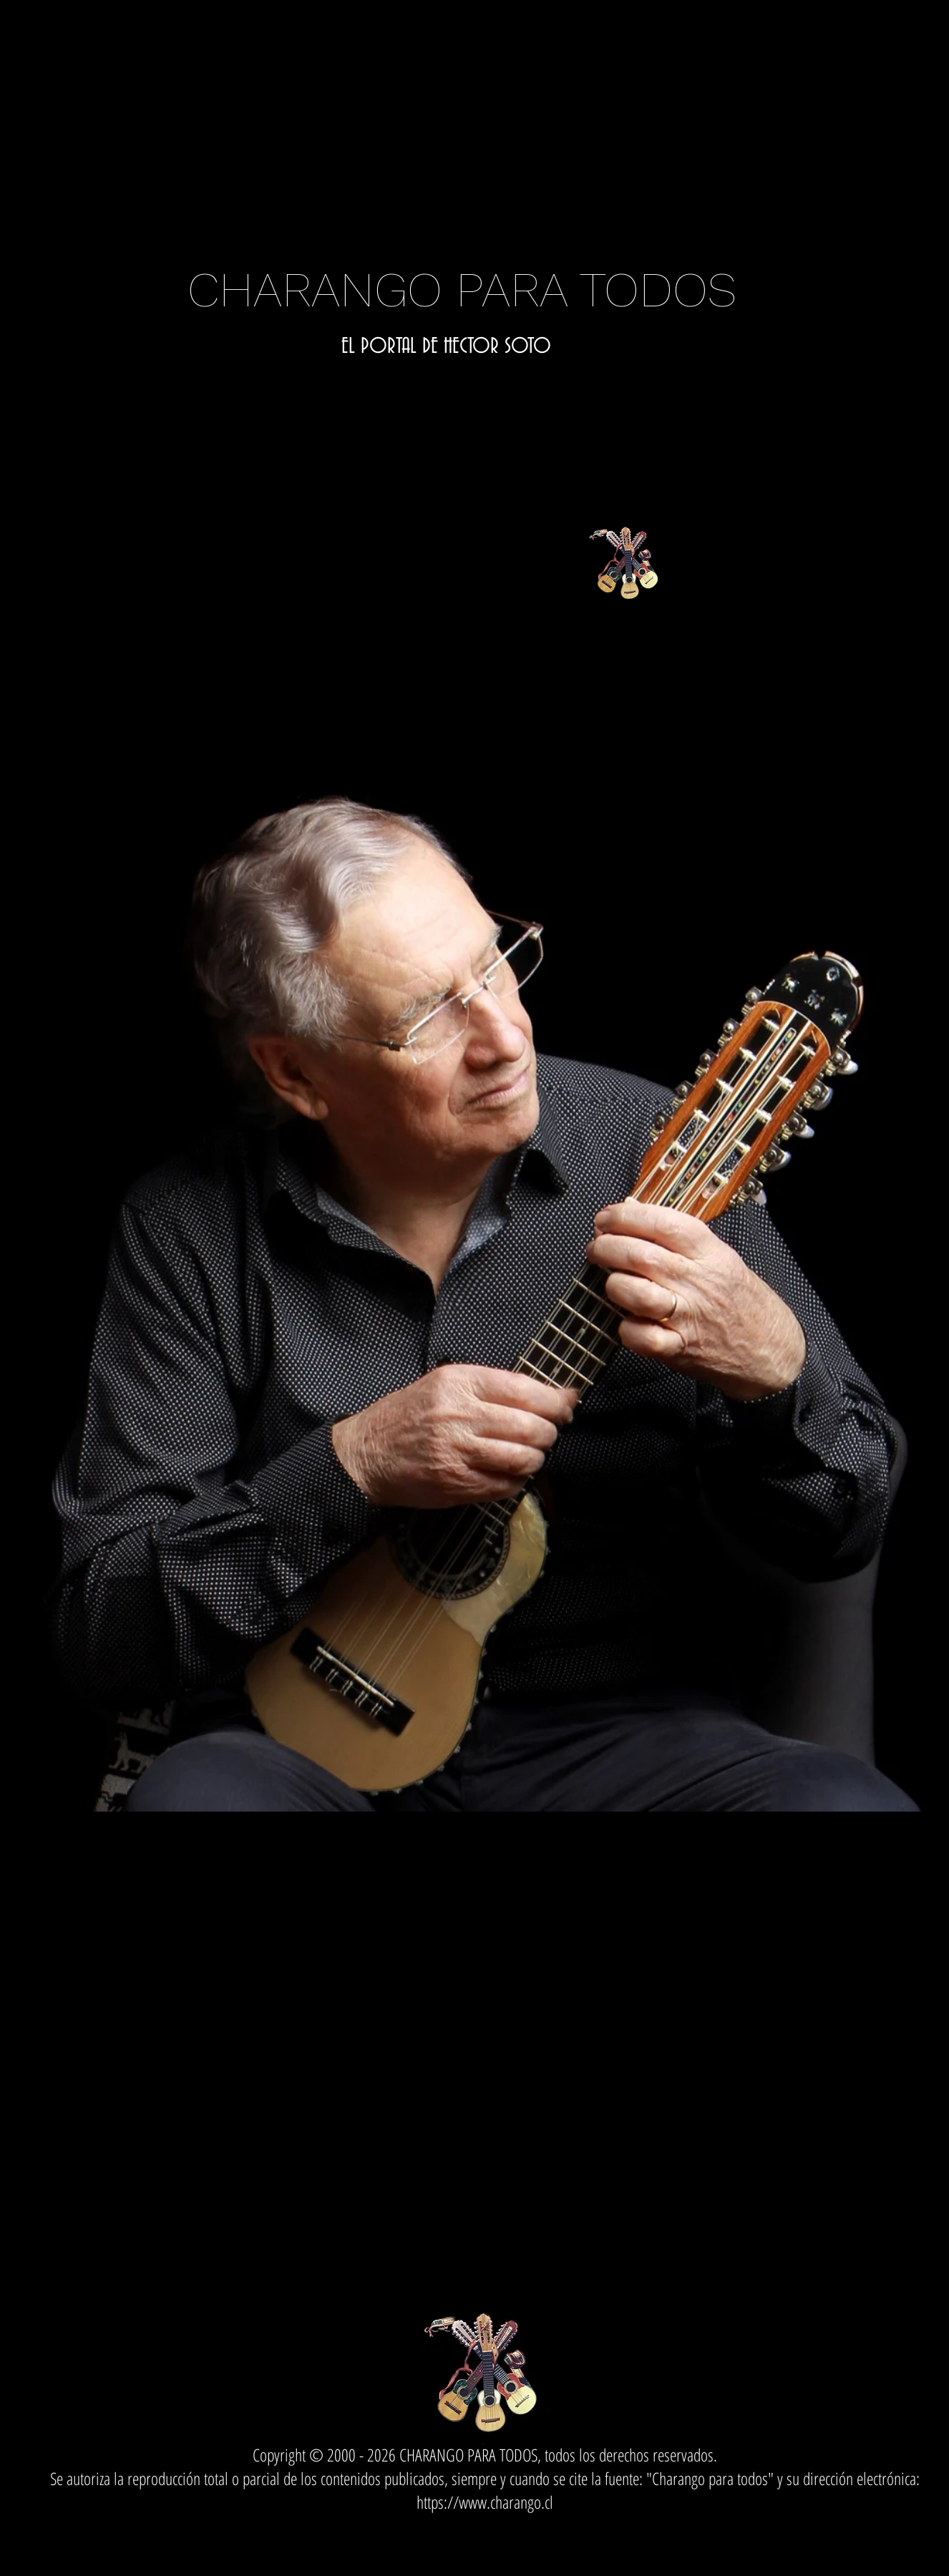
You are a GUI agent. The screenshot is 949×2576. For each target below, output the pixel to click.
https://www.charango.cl (485, 2502)
